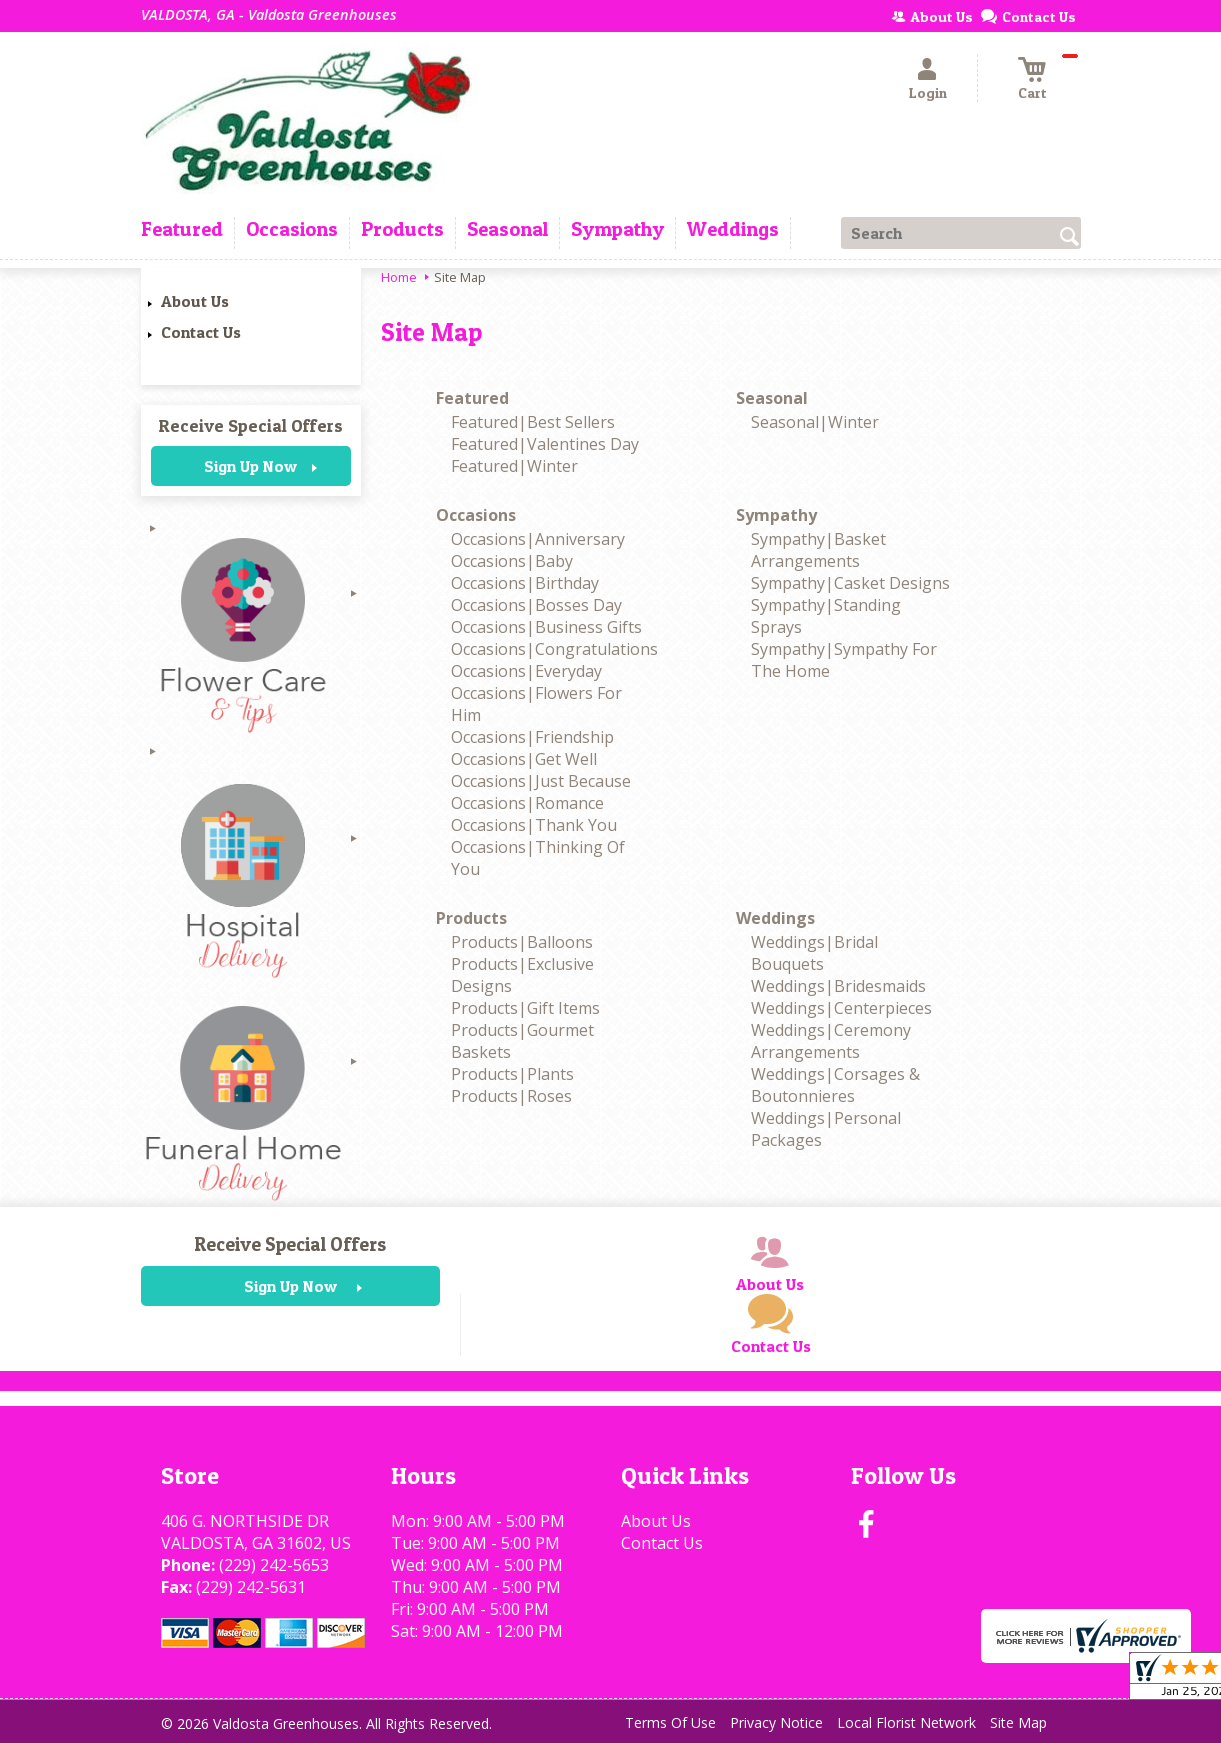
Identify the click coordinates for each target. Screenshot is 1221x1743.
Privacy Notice (776, 1722)
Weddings (775, 918)
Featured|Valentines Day (545, 444)
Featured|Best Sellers (533, 422)
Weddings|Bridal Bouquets (814, 953)
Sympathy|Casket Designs (850, 583)
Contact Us (201, 332)
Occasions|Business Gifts (546, 627)
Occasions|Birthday (525, 583)
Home (399, 277)
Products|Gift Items (525, 1008)
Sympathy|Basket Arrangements (818, 550)
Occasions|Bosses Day (536, 605)
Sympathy (776, 515)
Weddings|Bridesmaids (838, 986)
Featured (472, 398)
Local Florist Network (906, 1722)
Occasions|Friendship (532, 737)
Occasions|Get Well (524, 759)
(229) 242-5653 (274, 1565)
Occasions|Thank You (534, 825)
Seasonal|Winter (815, 422)
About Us (195, 301)
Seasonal (772, 398)
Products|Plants (512, 1074)
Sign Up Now (250, 466)
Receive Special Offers (250, 425)
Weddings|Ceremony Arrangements (831, 1041)
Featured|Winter (514, 466)
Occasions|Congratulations (554, 649)
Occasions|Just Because (541, 781)
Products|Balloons (522, 942)
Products (471, 918)
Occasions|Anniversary (538, 539)
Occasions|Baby (512, 561)
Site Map (1018, 1722)
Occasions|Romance (527, 803)
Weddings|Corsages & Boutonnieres (835, 1085)
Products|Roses (511, 1096)
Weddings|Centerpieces (841, 1008)
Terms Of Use (670, 1722)
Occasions (476, 515)
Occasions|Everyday (526, 671)
